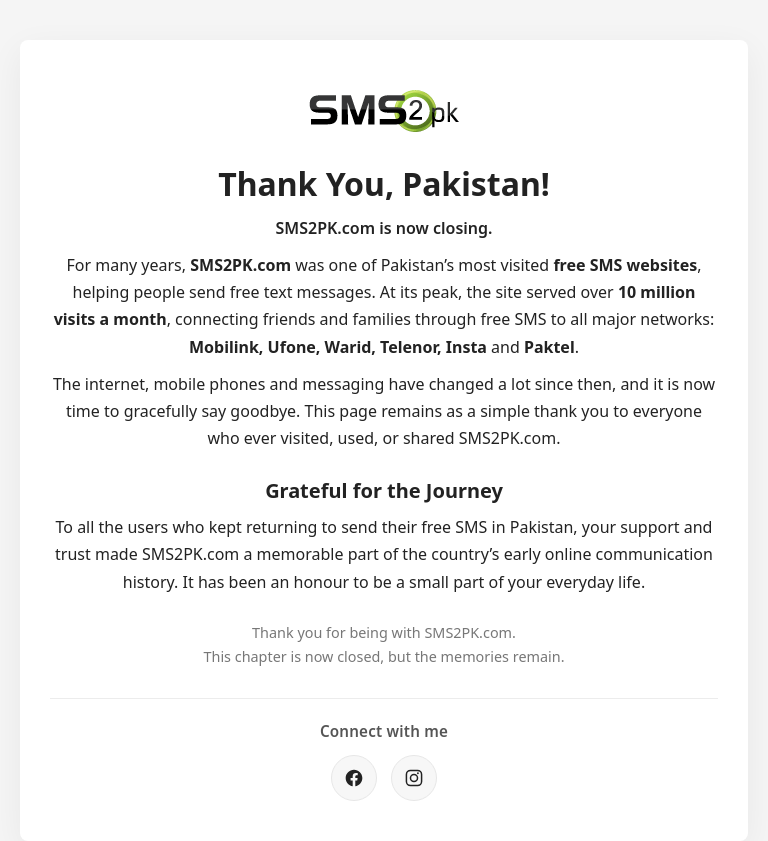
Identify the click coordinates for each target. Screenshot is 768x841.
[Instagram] (414, 778)
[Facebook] (354, 778)
